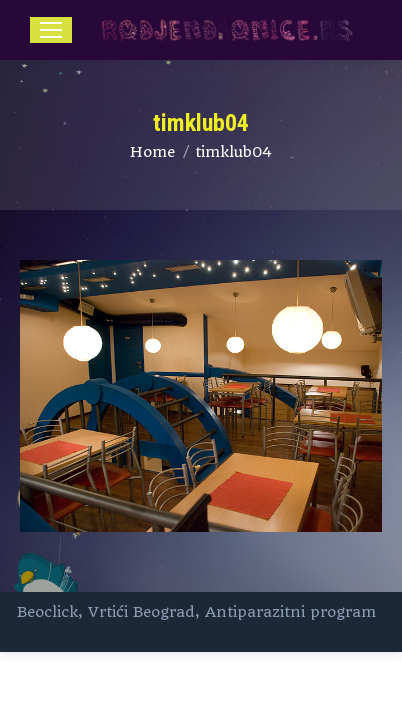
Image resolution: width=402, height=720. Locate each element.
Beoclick (47, 612)
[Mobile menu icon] (51, 30)
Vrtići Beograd (141, 612)
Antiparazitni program (290, 612)
